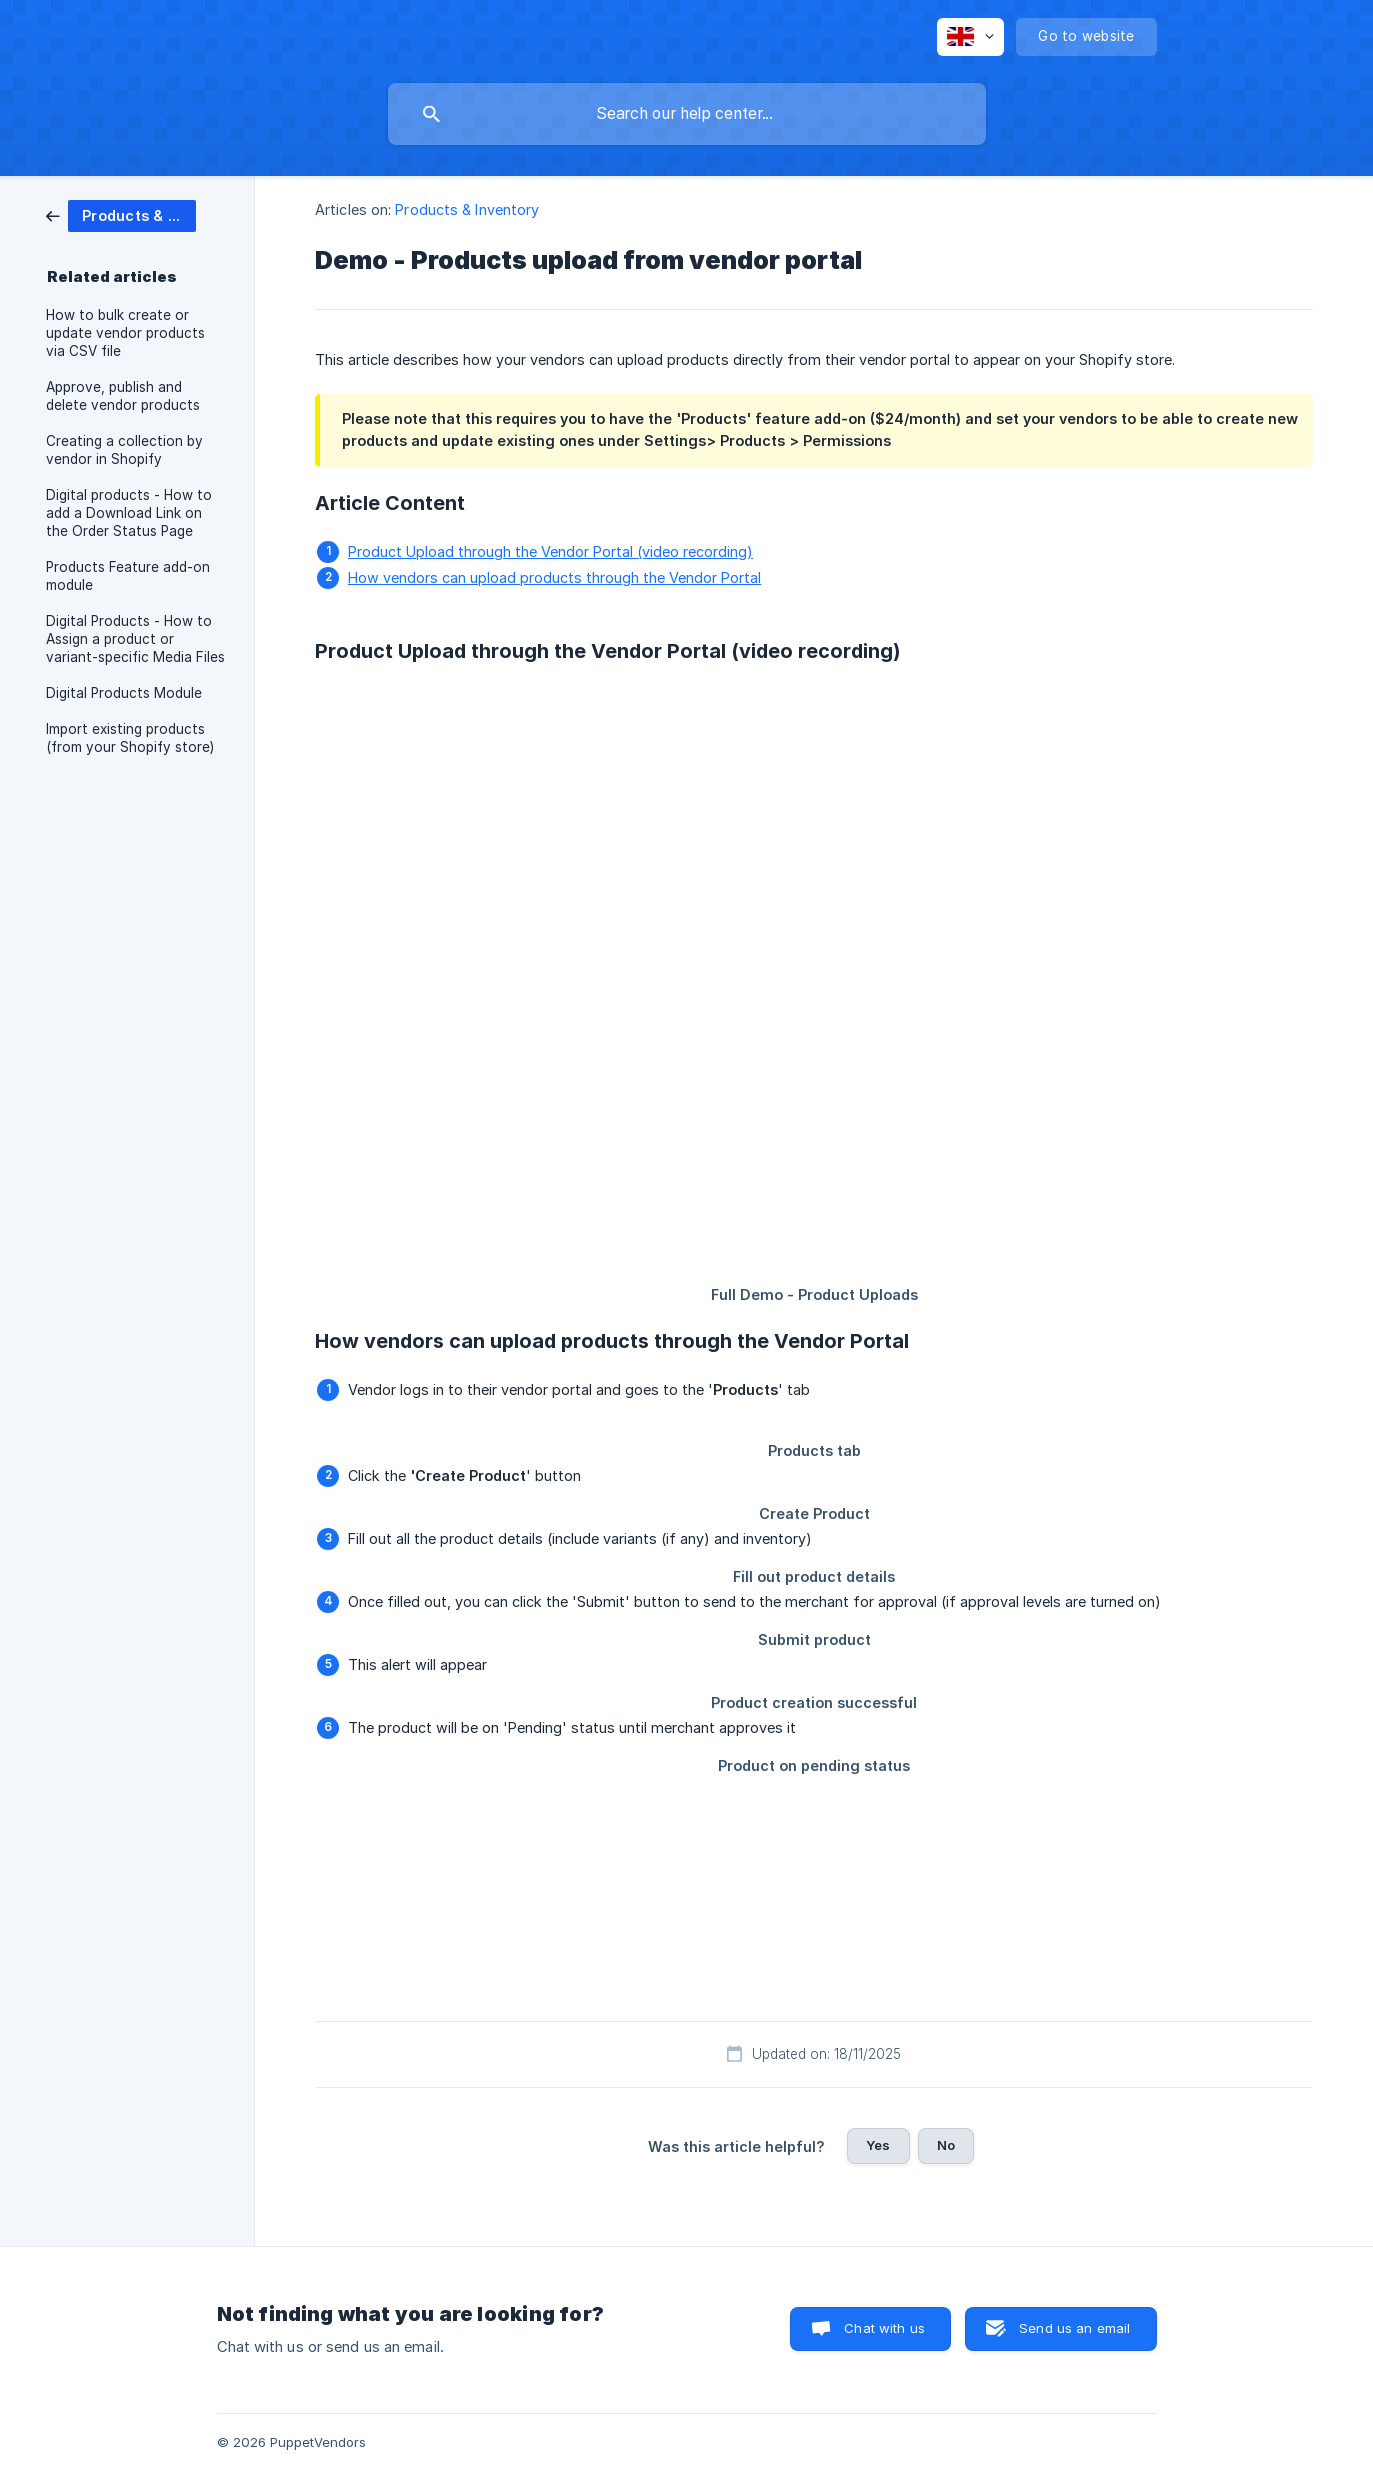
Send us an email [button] (1074, 2328)
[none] (970, 37)
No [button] (946, 2145)
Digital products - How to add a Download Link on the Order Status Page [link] (129, 513)
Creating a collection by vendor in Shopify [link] (124, 450)
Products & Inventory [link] (467, 209)
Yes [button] (878, 2145)
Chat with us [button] (884, 2328)
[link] (121, 214)
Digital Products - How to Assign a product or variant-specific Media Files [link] (135, 639)
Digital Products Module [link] (124, 693)
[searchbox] (687, 114)
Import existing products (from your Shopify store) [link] (130, 738)
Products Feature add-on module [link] (128, 576)
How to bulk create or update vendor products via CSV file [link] (125, 333)
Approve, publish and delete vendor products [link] (123, 396)
